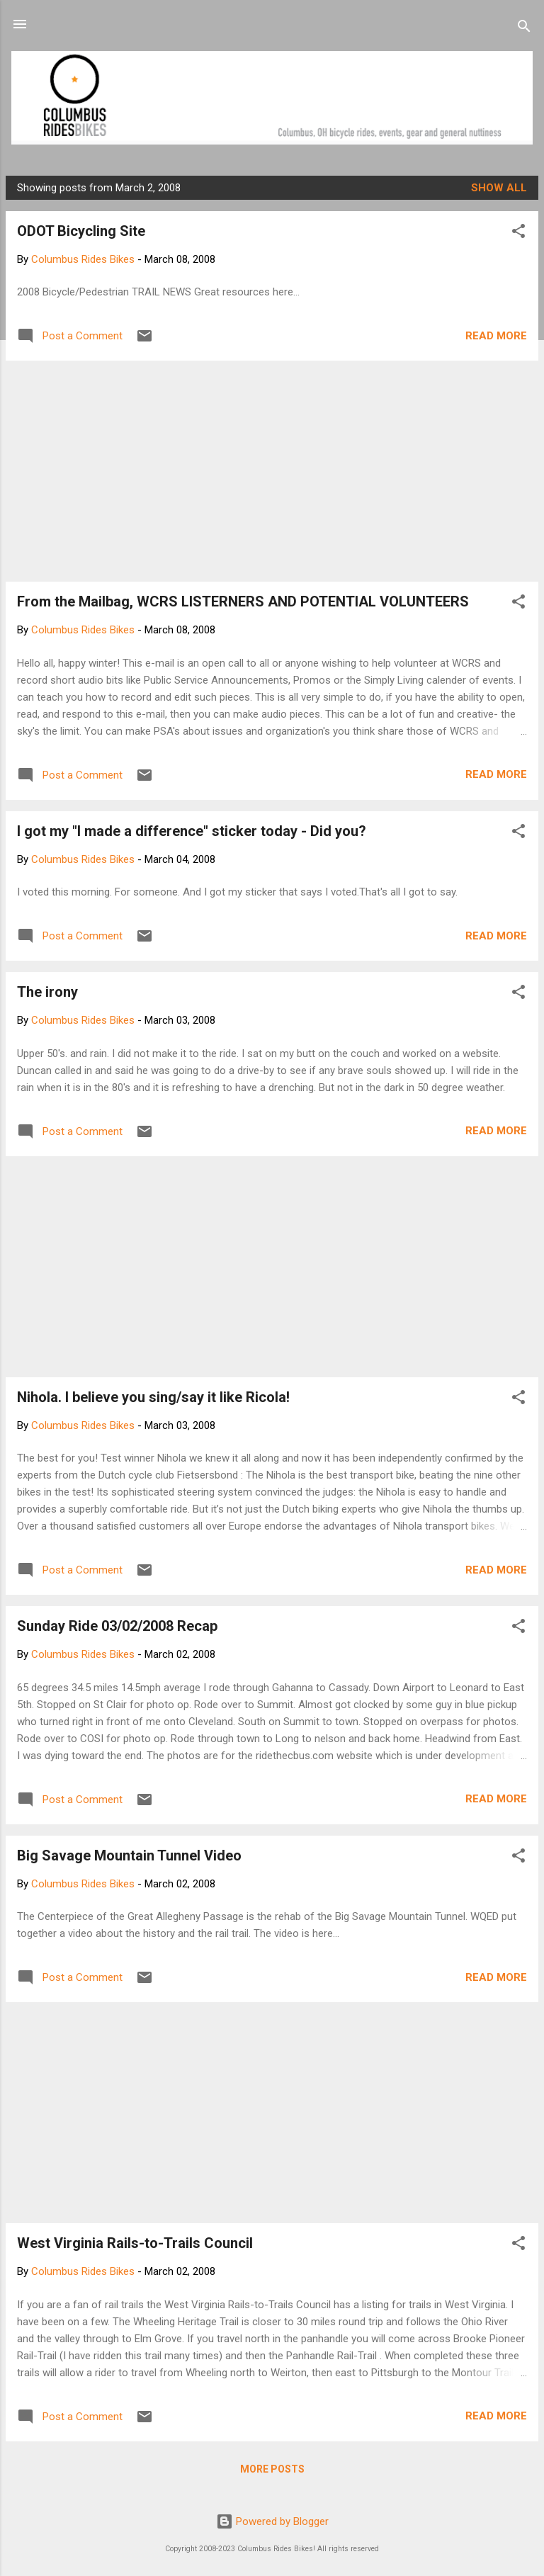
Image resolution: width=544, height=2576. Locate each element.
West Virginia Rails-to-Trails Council (135, 2243)
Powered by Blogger (272, 2521)
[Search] (524, 28)
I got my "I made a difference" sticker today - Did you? (191, 831)
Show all (499, 187)
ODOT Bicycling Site (81, 230)
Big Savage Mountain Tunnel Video (129, 1855)
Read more (496, 335)
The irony (47, 991)
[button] (518, 233)
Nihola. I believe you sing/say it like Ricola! (153, 1397)
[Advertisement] (272, 471)
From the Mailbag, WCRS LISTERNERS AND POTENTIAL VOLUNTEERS (243, 601)
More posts (272, 2469)
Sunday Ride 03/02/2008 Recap (117, 1625)
